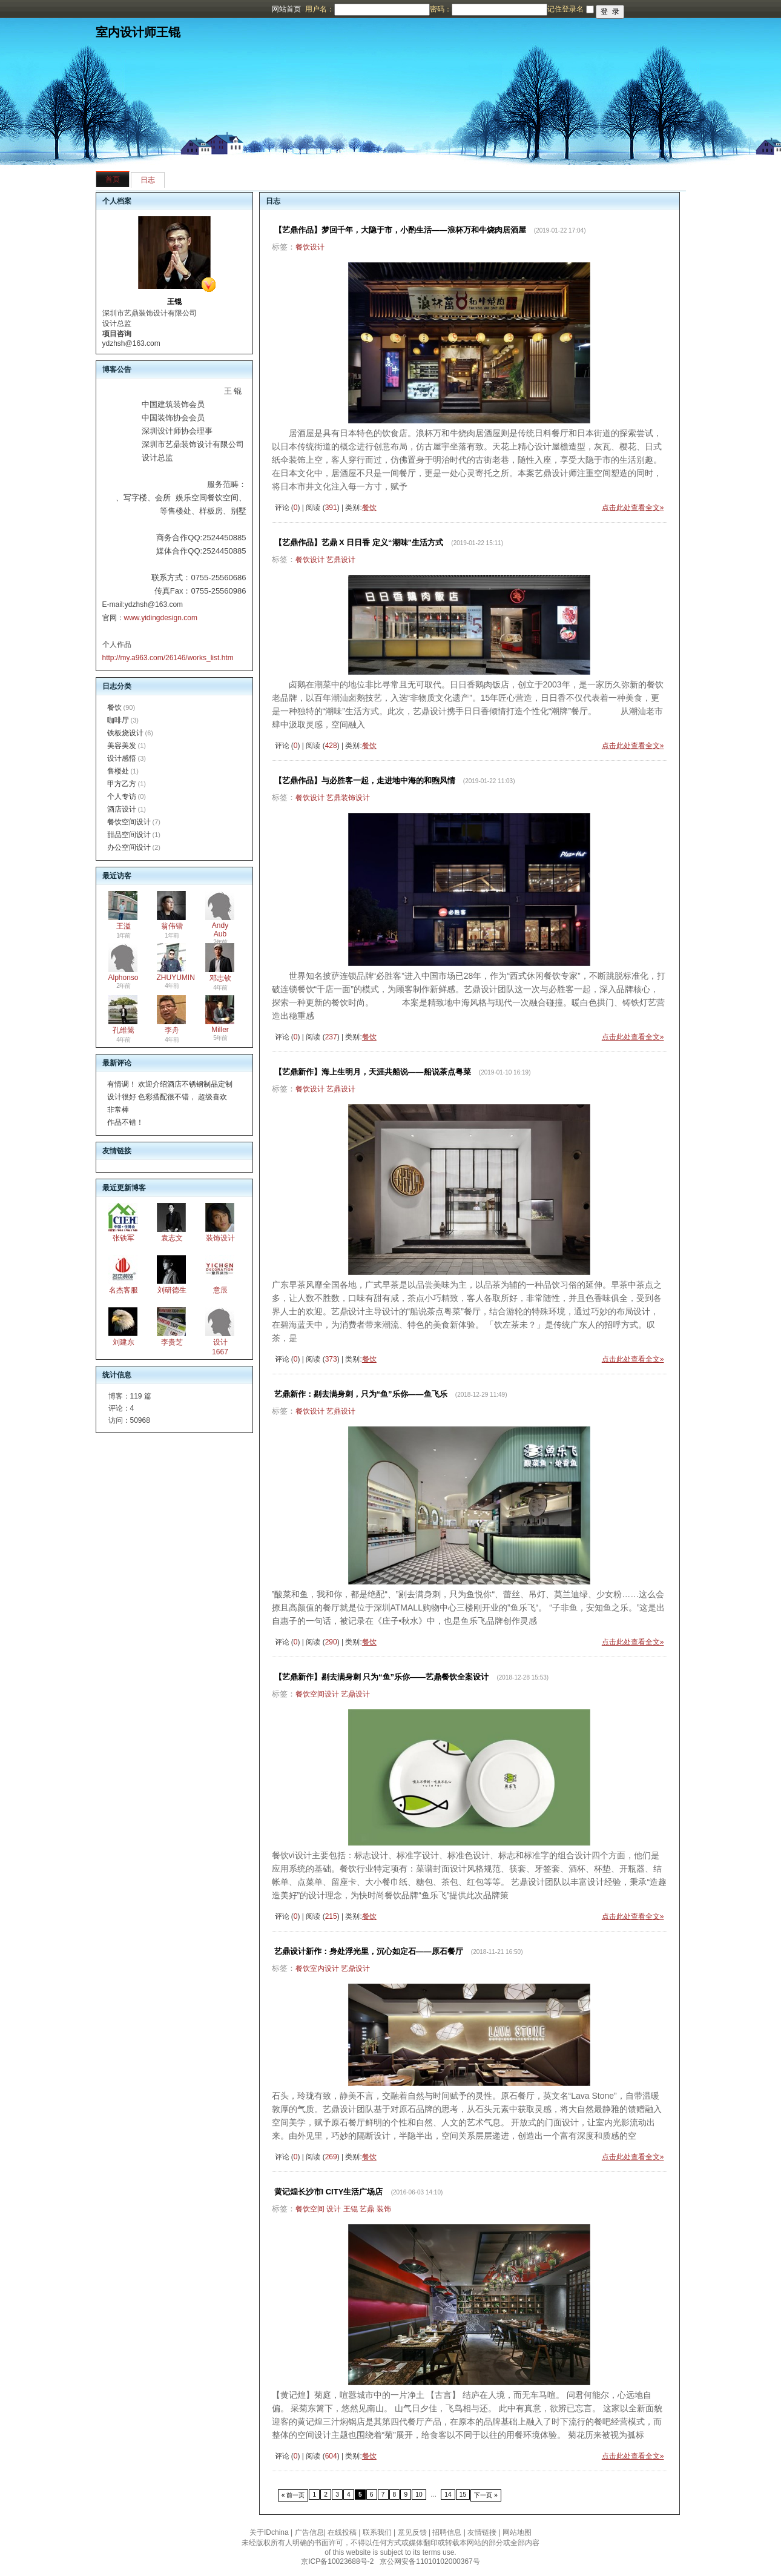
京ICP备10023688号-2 (337, 2561)
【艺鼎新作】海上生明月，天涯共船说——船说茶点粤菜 (372, 1071)
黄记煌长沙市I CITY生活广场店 (328, 2191)
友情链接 (481, 2532)
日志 (147, 180)
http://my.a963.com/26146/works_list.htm (168, 658)
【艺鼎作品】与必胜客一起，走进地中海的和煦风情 (364, 780)
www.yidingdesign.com (160, 618)
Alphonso (123, 977)
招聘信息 (446, 2532)
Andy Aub (220, 929)
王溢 (123, 926)
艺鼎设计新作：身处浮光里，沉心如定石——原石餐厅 (368, 1951)
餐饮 (114, 707)
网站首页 (286, 9)
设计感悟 (121, 758)
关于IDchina (269, 2532)
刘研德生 (171, 1290)
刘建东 (123, 1342)
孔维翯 (123, 1030)
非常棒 (118, 1109)
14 (447, 2494)
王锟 (350, 2209)
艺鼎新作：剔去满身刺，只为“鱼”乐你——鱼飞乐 (360, 1394)
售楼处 (118, 771)
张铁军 (123, 1238)
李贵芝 (172, 1342)
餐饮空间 (310, 2209)
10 (418, 2494)
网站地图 (517, 2532)
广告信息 (309, 2532)
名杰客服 (123, 1290)
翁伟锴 (172, 926)
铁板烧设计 (125, 733)
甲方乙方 (121, 784)
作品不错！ (125, 1122)
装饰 (384, 2209)
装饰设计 (220, 1238)
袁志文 (172, 1238)
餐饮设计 (310, 247)
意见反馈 (412, 2532)
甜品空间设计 (129, 834)
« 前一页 (293, 2495)
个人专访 (121, 796)
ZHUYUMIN (176, 977)
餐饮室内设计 (317, 1968)
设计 (333, 2209)
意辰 (220, 1290)
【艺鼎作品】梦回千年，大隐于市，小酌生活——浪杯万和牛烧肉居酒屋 (400, 229)
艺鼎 (367, 2209)
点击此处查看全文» (633, 507)
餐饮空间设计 (129, 822)
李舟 (172, 1030)
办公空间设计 (129, 847)
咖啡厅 (118, 720)
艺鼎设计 (340, 559)
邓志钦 (220, 978)
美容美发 (121, 745)
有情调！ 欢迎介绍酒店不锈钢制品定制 (169, 1084)
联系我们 (377, 2532)
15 (463, 2494)
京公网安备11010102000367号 (429, 2561)
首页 (112, 179)
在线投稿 (342, 2532)
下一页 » (486, 2495)
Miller (220, 1029)
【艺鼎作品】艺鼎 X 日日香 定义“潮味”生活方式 (359, 542)
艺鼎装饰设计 (348, 797)
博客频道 (57, 9)
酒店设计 (121, 809)
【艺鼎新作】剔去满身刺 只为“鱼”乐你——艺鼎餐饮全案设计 (381, 1676)
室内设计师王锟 (138, 32)
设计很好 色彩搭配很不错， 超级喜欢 (167, 1097)
